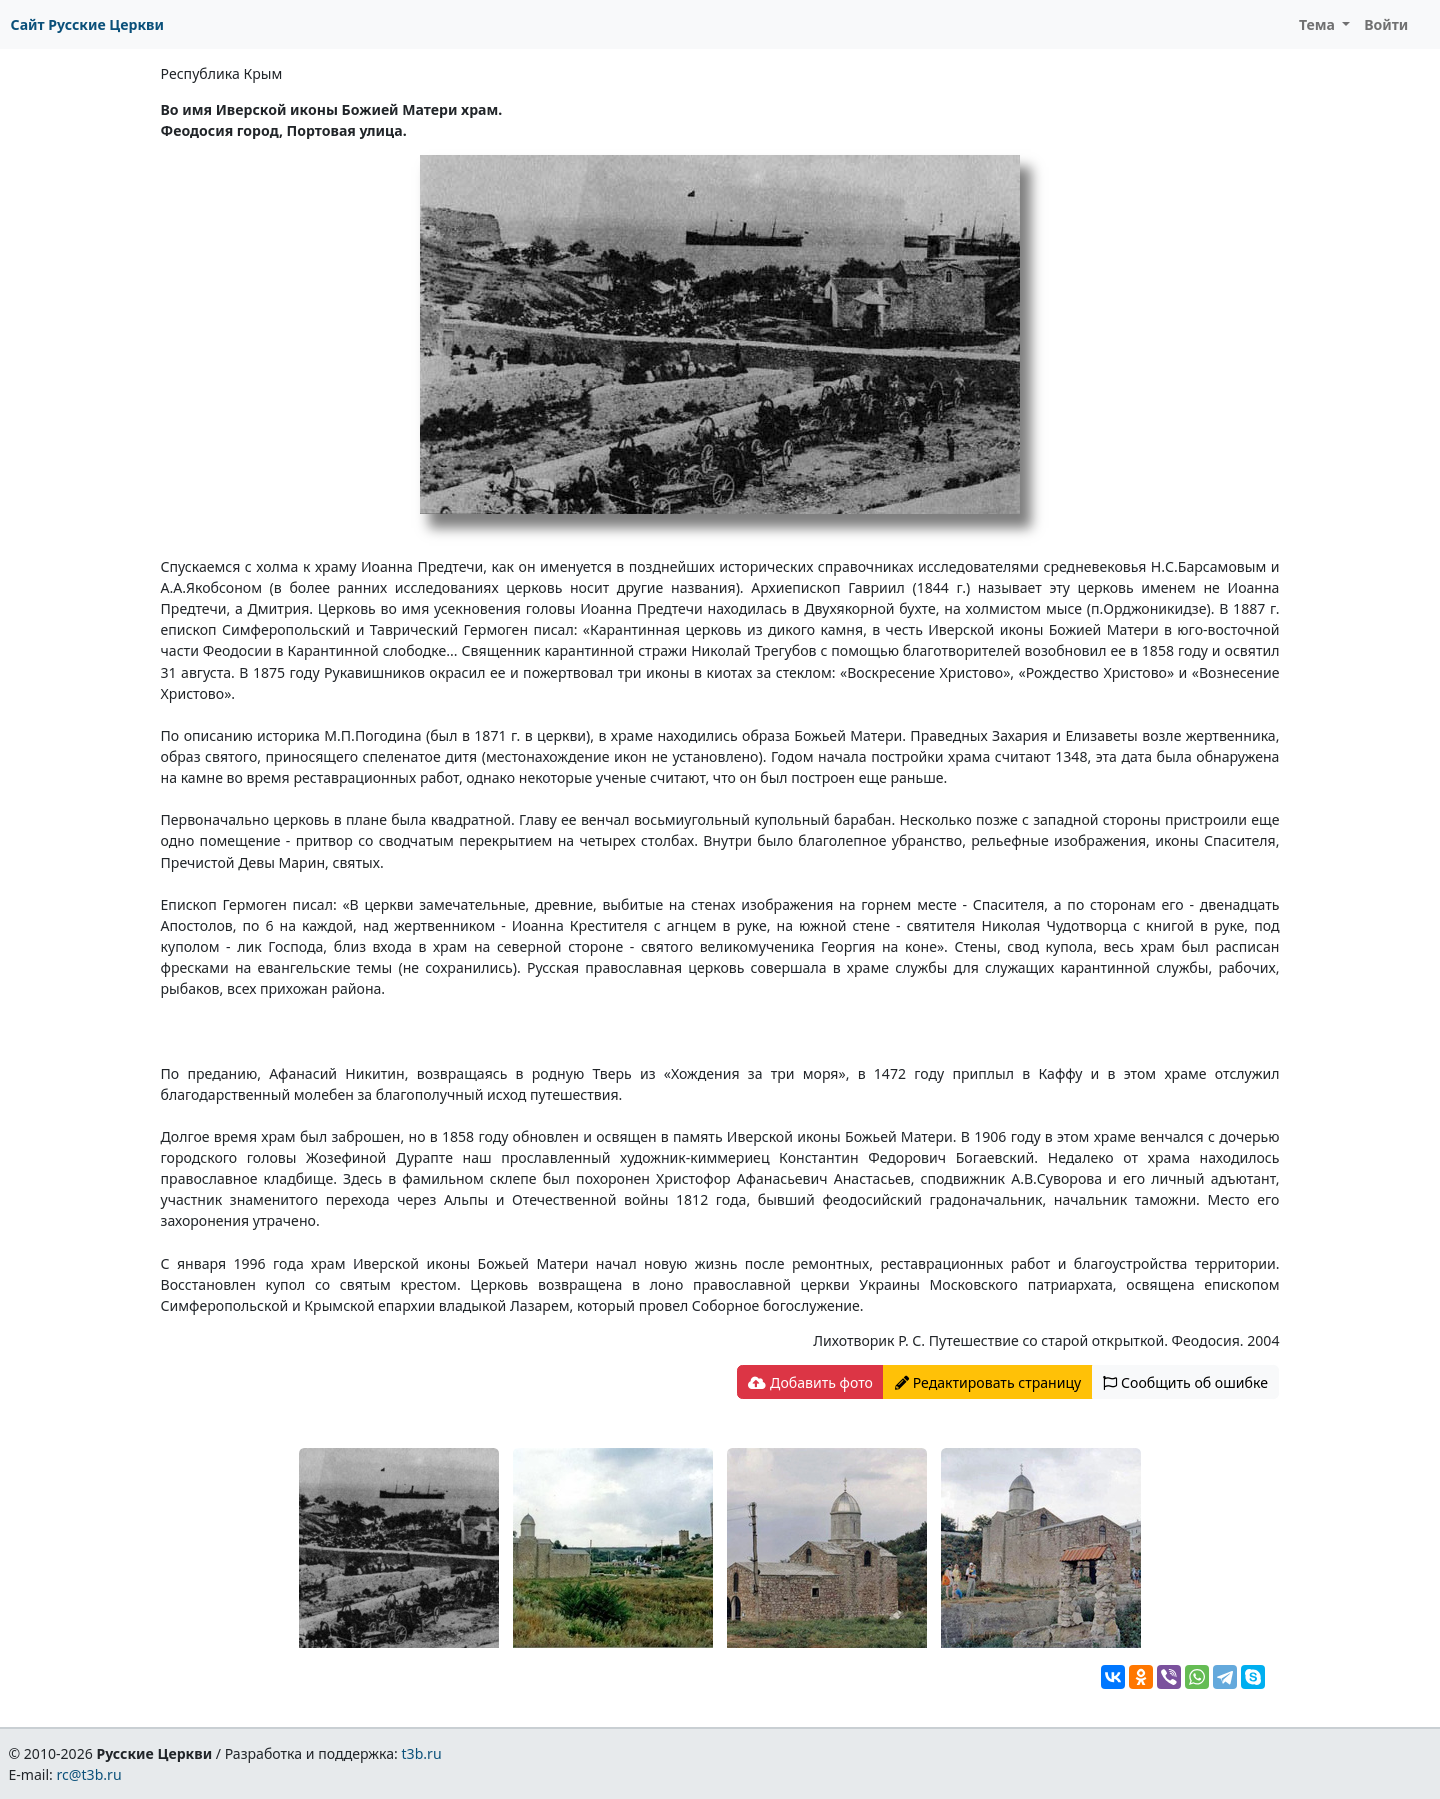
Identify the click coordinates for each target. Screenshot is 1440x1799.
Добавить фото (810, 1382)
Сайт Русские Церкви (87, 24)
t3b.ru (422, 1753)
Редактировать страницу (988, 1382)
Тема (1319, 24)
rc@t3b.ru (89, 1774)
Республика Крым (222, 73)
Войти (1386, 24)
